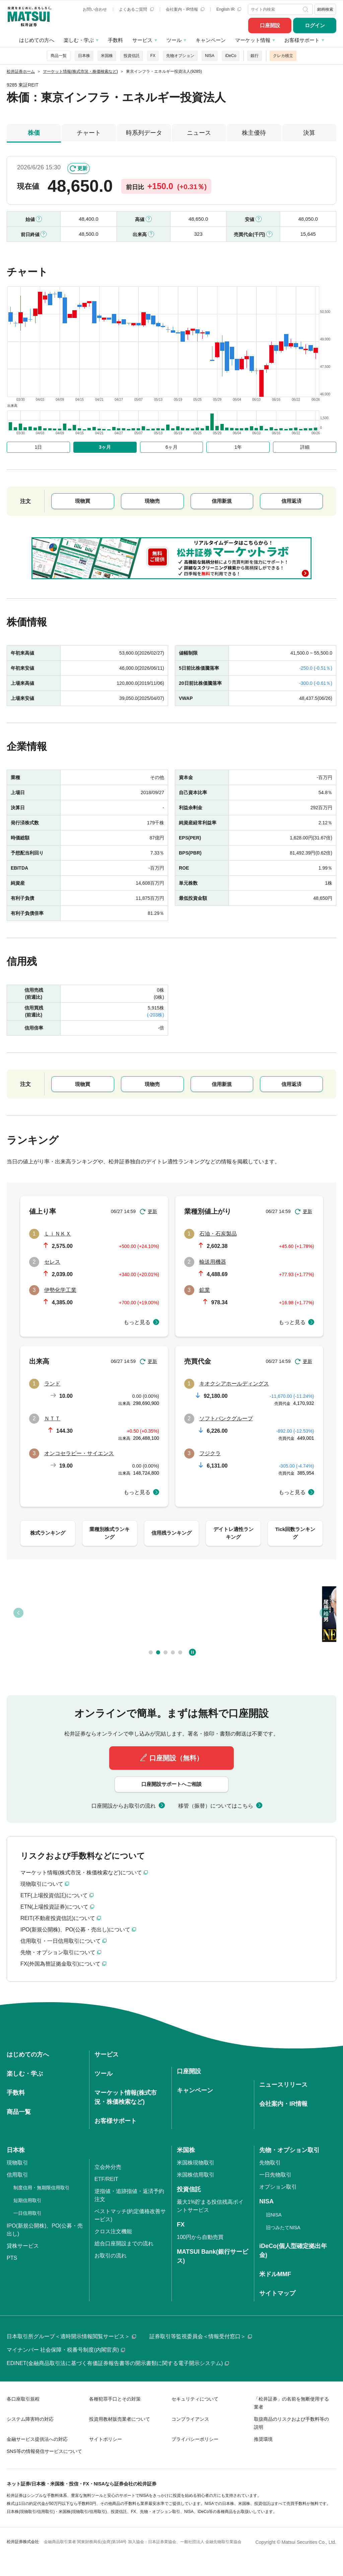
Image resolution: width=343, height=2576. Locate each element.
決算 (309, 132)
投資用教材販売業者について (119, 2419)
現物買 (82, 501)
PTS (12, 2258)
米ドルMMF (275, 2274)
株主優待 (254, 132)
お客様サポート (302, 40)
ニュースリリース (283, 2084)
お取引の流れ (110, 2255)
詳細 (305, 447)
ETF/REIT (106, 2179)
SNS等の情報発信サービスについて (44, 2451)
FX (152, 55)
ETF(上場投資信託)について (54, 1895)
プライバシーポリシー (195, 2439)
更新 (82, 168)
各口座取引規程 (23, 2399)
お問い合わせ (95, 9)
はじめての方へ (36, 40)
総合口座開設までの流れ (123, 2243)
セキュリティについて (195, 2399)
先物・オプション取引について (57, 1952)
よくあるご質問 (136, 9)
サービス (142, 40)
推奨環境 (263, 2439)
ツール (174, 40)
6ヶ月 (171, 447)
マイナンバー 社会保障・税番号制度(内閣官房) (66, 2350)
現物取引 (17, 2163)
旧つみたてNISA (283, 2227)
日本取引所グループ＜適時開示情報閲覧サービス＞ (71, 2336)
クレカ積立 (283, 55)
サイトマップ (277, 2293)
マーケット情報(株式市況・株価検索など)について (81, 1872)
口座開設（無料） (176, 1758)
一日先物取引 (275, 2175)
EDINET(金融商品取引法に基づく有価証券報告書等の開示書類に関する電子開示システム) (118, 2363)
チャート (89, 132)
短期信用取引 (27, 2200)
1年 (238, 447)
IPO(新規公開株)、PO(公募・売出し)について (75, 1929)
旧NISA (274, 2214)
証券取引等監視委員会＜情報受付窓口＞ (200, 2336)
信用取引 (17, 2175)
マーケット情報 (252, 40)
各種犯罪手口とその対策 (115, 2399)
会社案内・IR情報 (185, 9)
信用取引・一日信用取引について (60, 1941)
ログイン (315, 25)
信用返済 (291, 501)
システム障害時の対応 (30, 2419)
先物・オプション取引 (289, 2150)
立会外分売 (107, 2167)
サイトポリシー (105, 2439)
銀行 (255, 55)
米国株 (107, 55)
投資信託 (132, 55)
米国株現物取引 (195, 2163)
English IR (228, 9)
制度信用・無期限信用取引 (41, 2187)
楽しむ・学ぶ (79, 40)
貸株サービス (23, 2246)
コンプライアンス (190, 2419)
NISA (209, 55)
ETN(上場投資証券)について (54, 1907)
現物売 (152, 501)
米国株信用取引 (195, 2175)
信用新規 (222, 501)
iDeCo (230, 55)
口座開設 (270, 25)
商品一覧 (59, 55)
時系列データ (144, 132)
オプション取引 (278, 2187)
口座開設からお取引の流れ (123, 1806)
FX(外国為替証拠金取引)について (60, 1964)
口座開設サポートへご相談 (171, 1784)
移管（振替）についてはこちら (215, 1806)
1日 (38, 447)
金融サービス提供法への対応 (37, 2439)
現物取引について (41, 1884)
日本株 (84, 55)
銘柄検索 (325, 9)
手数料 (115, 40)
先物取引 (270, 2163)
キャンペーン (211, 40)
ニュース (199, 132)
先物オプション (180, 55)
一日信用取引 (27, 2213)
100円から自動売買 (200, 2237)
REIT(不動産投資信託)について (57, 1918)
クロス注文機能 (113, 2231)
